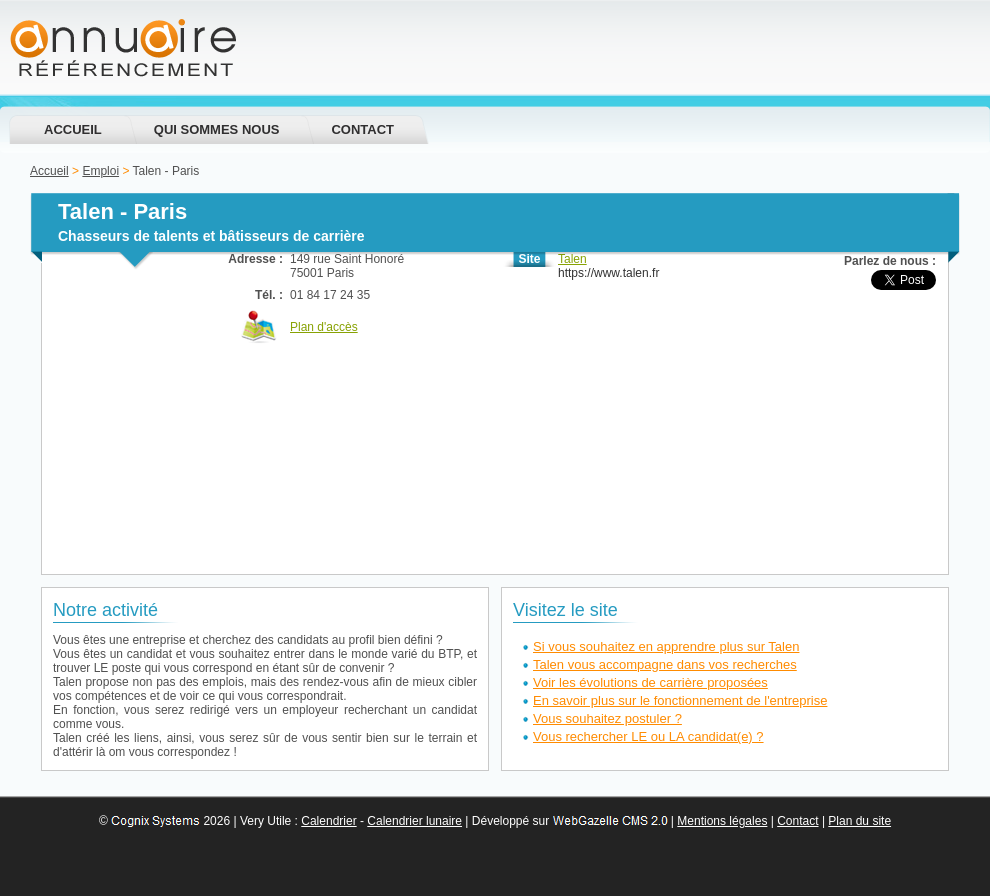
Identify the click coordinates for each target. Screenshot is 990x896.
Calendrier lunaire (414, 821)
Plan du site (859, 821)
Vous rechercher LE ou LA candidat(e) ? (648, 736)
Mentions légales (722, 821)
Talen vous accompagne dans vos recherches (665, 664)
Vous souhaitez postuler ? (607, 718)
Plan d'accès (324, 327)
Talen (572, 259)
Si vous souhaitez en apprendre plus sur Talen (666, 646)
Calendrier (328, 821)
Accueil (73, 129)
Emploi (100, 171)
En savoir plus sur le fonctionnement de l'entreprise (680, 700)
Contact (362, 129)
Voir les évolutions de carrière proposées (650, 682)
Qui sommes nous (217, 129)
